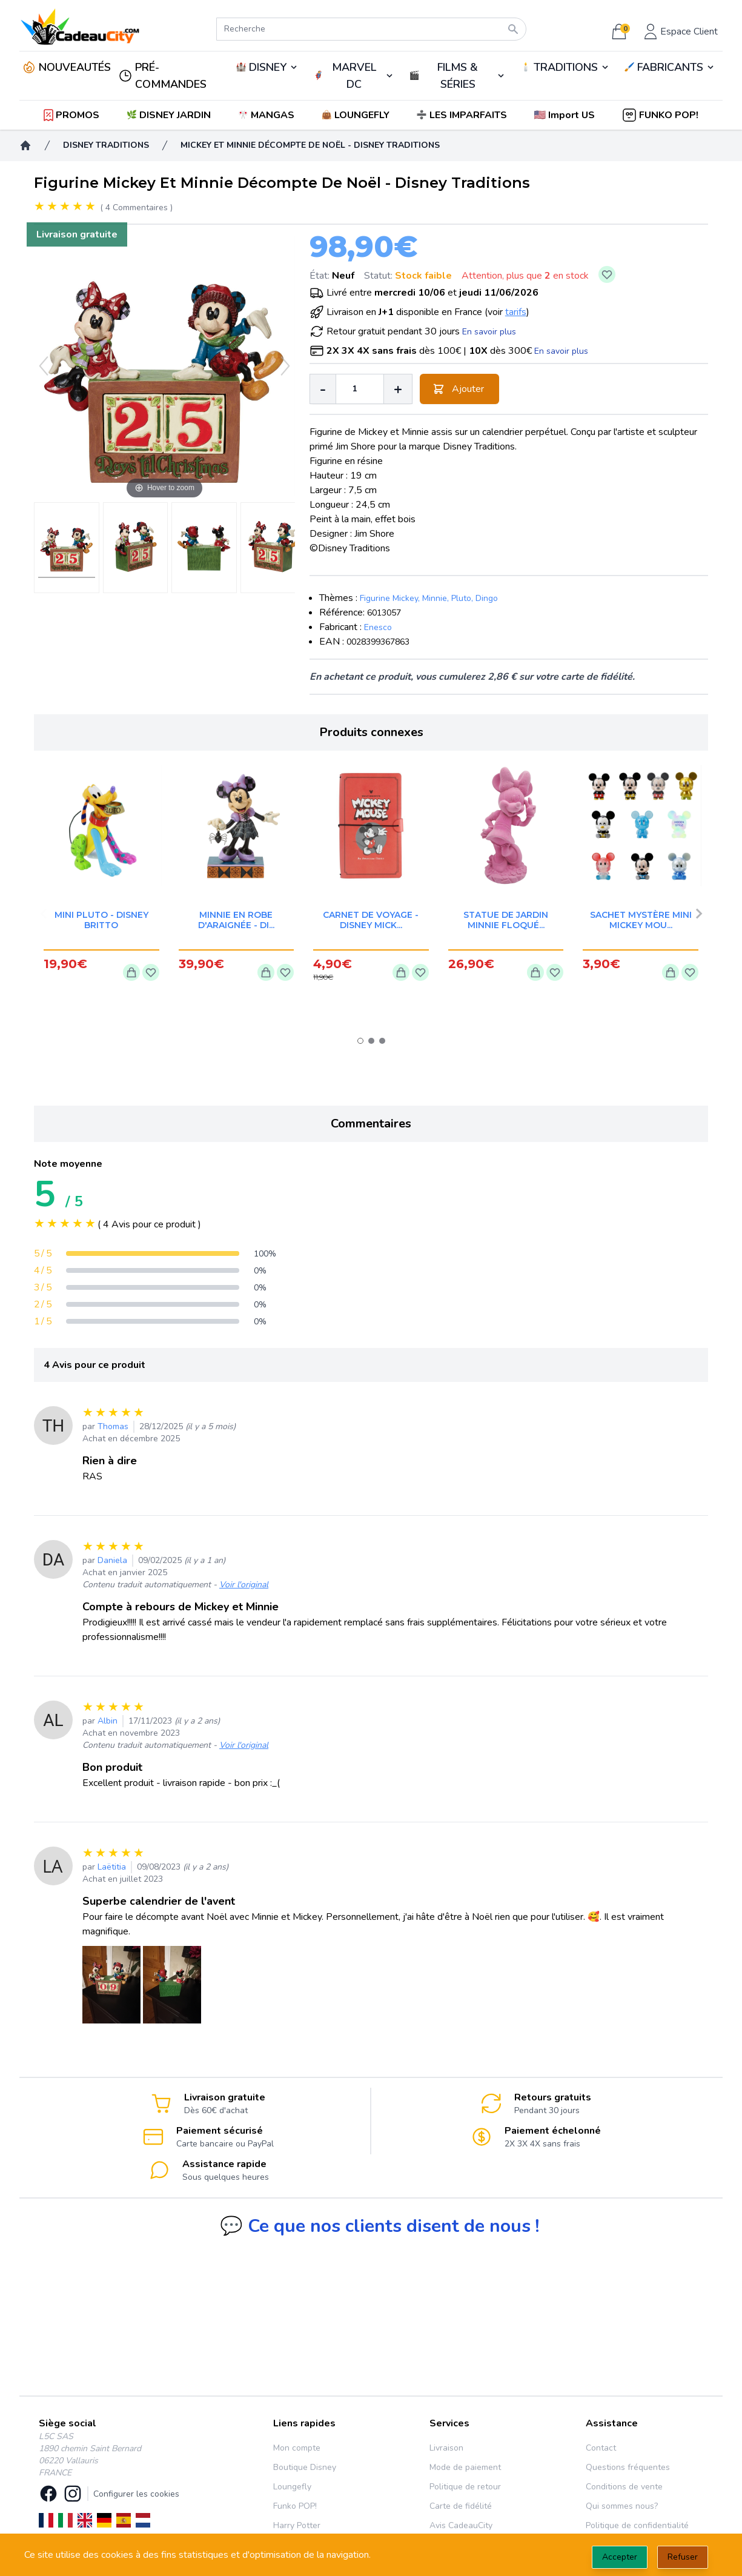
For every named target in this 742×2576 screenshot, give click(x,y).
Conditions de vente (624, 2486)
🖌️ (669, 67)
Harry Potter (296, 2525)
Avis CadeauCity (460, 2525)
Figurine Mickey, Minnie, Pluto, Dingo (429, 598)
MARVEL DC (354, 75)
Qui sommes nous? (622, 2506)
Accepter (619, 2557)
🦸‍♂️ (353, 76)
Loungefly (292, 2486)
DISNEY (268, 67)
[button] (565, 115)
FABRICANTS (670, 67)
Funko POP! (295, 2506)
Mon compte (296, 2448)
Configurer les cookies (136, 2494)
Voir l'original (243, 1584)
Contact (601, 2448)
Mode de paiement (465, 2467)
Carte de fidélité (460, 2506)
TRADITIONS (566, 67)
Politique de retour (465, 2486)
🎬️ (457, 76)
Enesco (378, 627)
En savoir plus (489, 331)
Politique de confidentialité (637, 2525)
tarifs (515, 312)
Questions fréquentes (628, 2467)
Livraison (446, 2448)
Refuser (682, 2557)
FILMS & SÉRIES (457, 75)
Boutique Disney (304, 2467)
